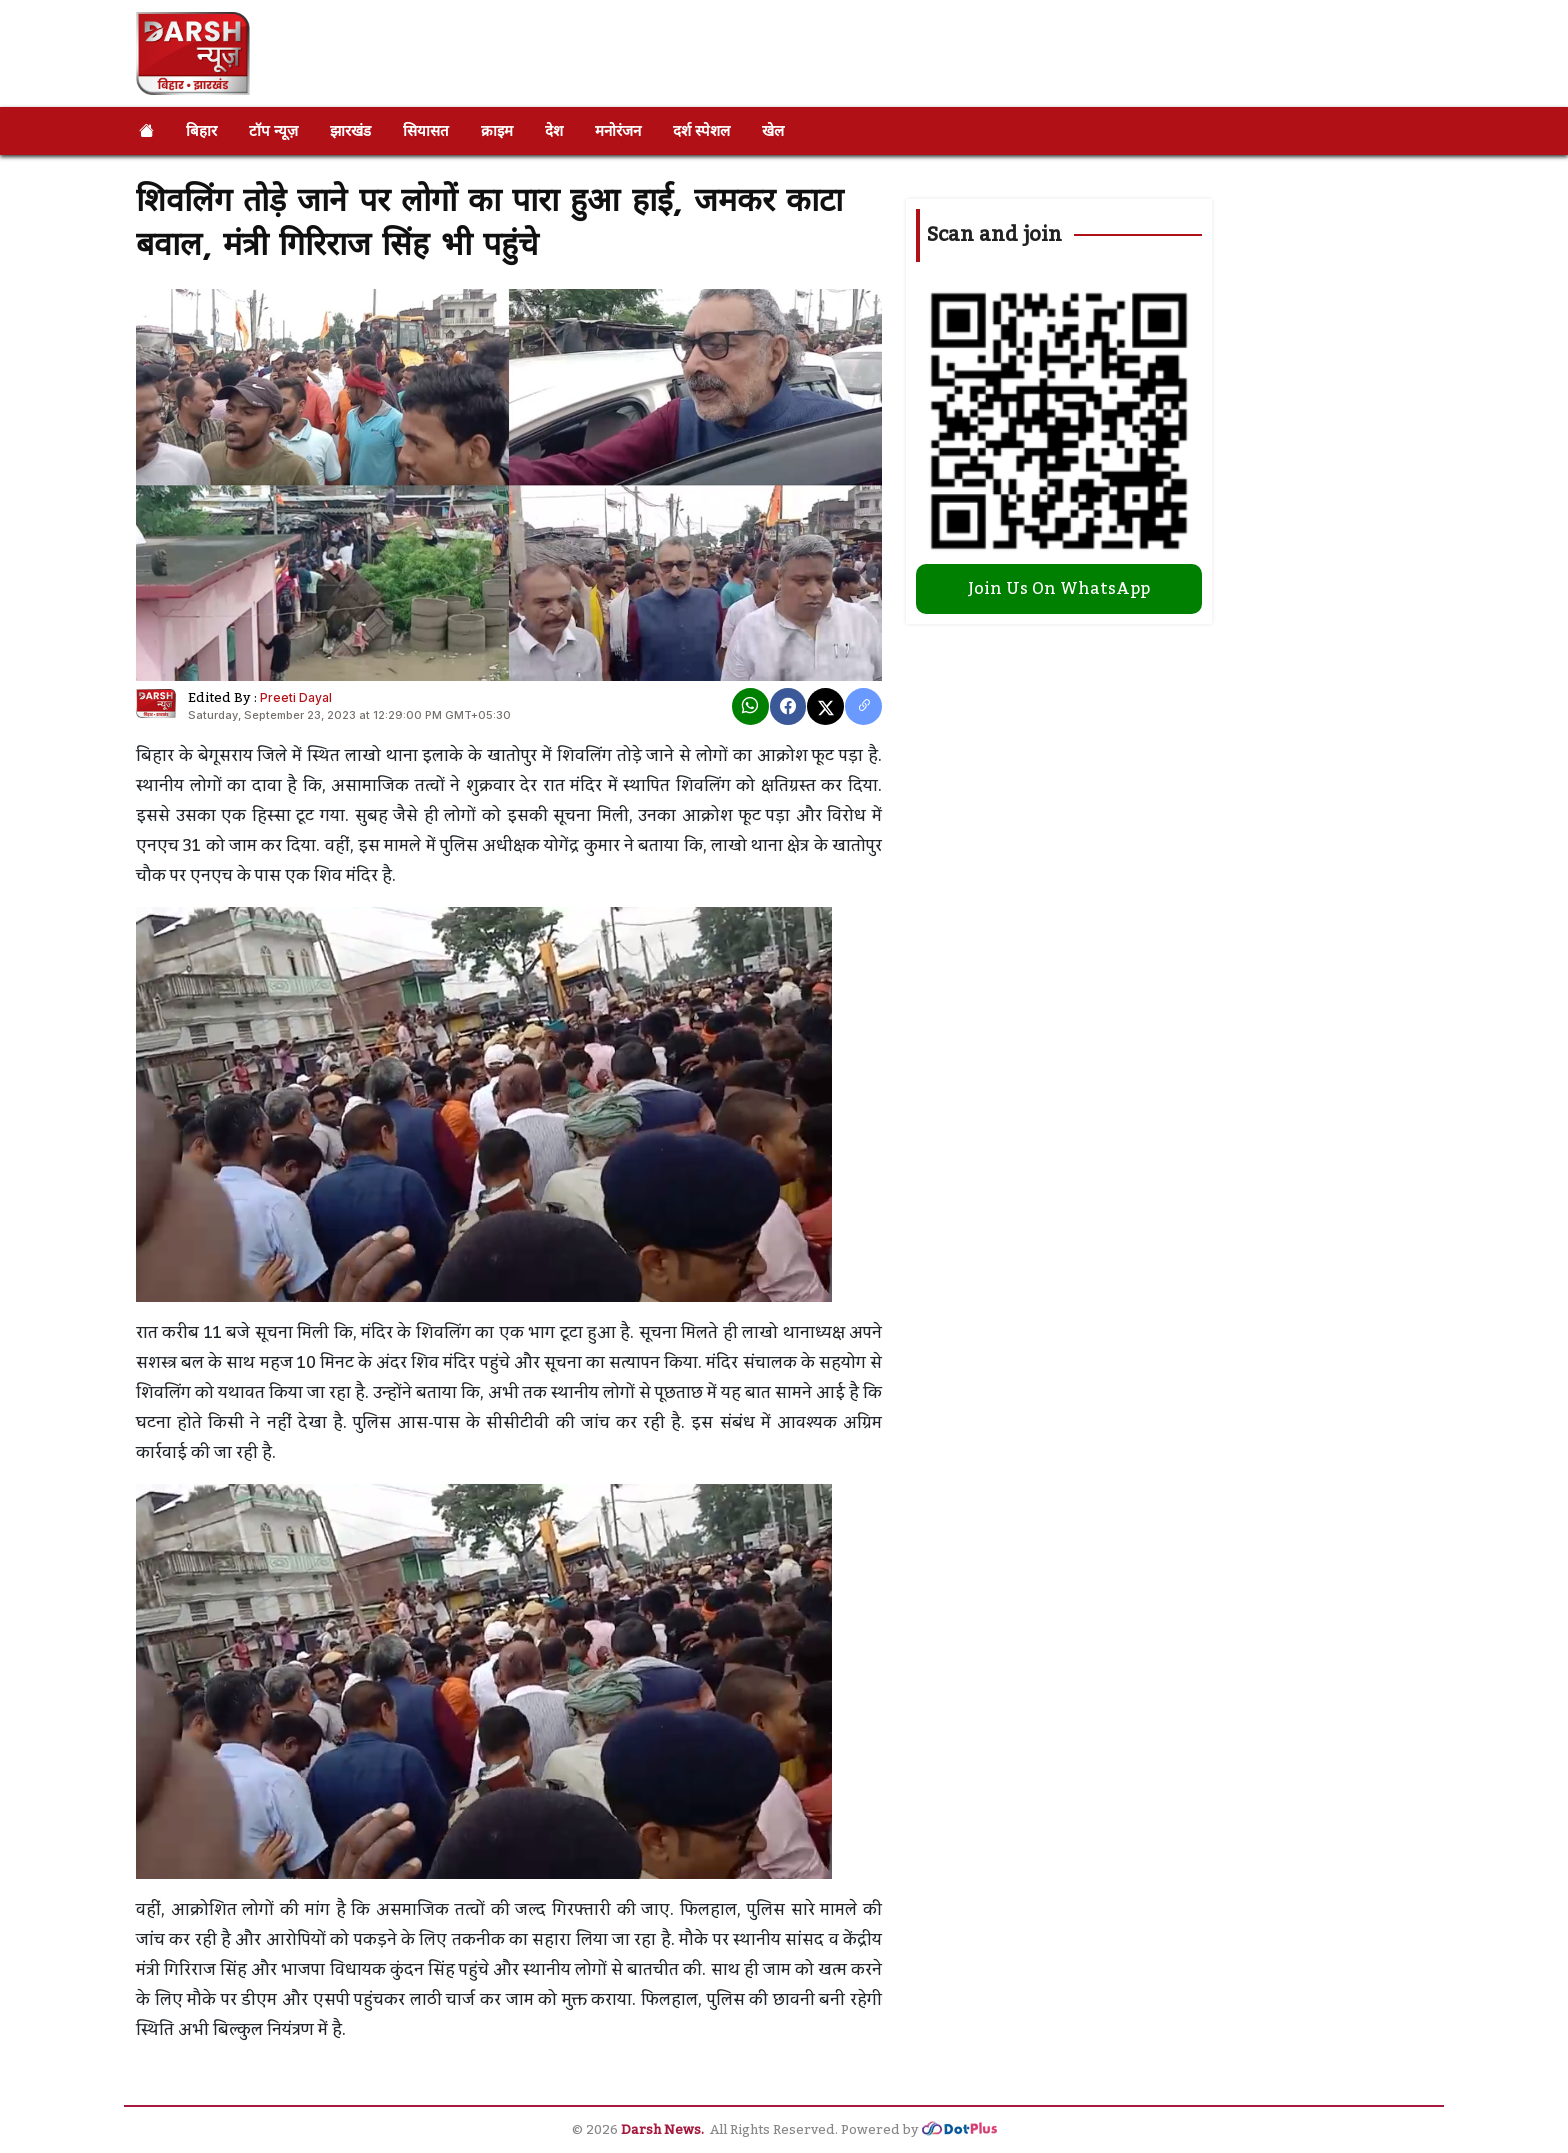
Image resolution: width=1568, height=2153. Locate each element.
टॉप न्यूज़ (273, 130)
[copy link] (863, 706)
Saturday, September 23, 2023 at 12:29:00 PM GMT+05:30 (349, 715)
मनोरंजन (618, 130)
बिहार (201, 130)
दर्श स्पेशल (701, 130)
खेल (773, 130)
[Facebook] (788, 706)
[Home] (146, 131)
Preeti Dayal (296, 697)
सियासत (426, 130)
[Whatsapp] (750, 706)
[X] (825, 706)
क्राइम (497, 130)
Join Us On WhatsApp (1059, 589)
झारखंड (350, 130)
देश (554, 130)
